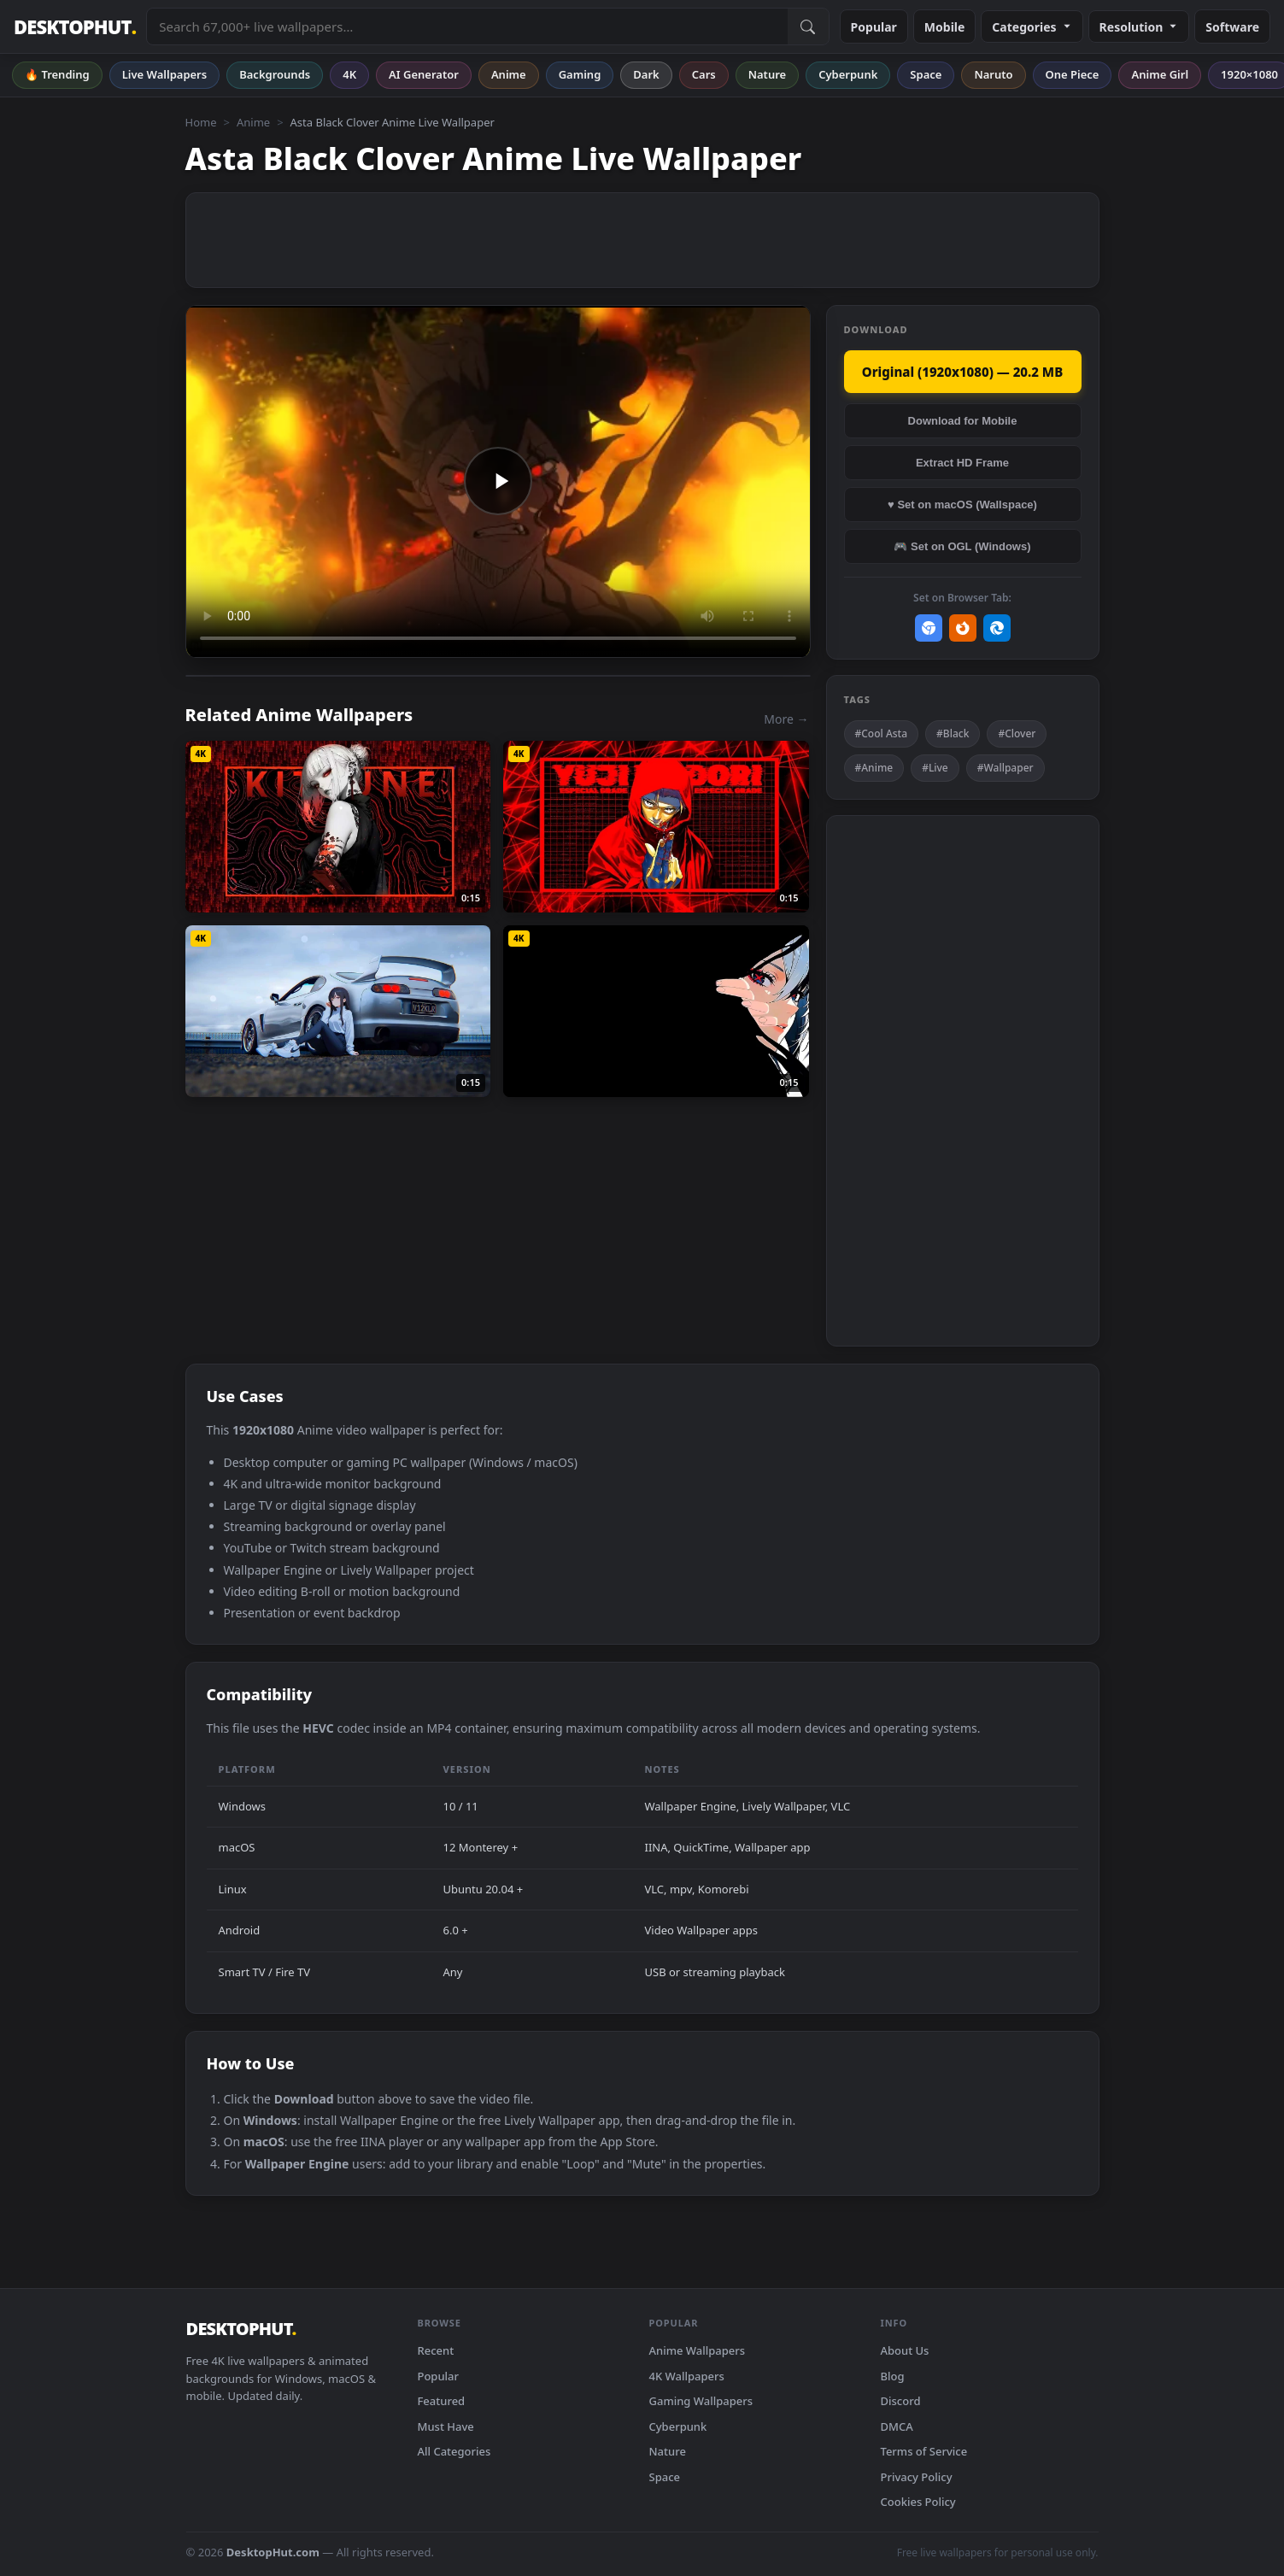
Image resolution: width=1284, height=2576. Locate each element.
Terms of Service (924, 2451)
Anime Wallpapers (697, 2350)
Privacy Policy (917, 2477)
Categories (1031, 27)
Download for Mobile (962, 420)
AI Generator (424, 74)
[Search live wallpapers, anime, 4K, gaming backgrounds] (467, 26)
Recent (436, 2350)
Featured (442, 2401)
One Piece (1072, 74)
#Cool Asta (881, 733)
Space (925, 74)
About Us (905, 2350)
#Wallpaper (1005, 767)
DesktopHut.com (273, 2552)
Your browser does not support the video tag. (498, 481)
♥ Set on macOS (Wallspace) (962, 504)
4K (349, 74)
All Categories (454, 2451)
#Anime (874, 767)
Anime (508, 74)
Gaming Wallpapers (701, 2401)
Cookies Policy (918, 2501)
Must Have (446, 2426)
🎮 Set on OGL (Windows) (962, 546)
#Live (935, 767)
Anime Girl (1159, 74)
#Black (952, 733)
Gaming (580, 74)
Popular (874, 27)
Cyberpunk (847, 74)
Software (1232, 27)
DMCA (897, 2426)
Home (201, 122)
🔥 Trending (57, 74)
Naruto (993, 74)
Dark (646, 74)
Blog (893, 2376)
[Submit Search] (808, 26)
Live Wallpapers (165, 74)
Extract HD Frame (962, 462)
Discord (901, 2401)
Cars (704, 74)
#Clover (1016, 733)
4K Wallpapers (686, 2376)
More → (786, 719)
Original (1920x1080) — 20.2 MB (962, 371)
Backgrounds (274, 74)
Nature (767, 74)
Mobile (944, 27)
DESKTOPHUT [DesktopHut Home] (75, 27)
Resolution (1139, 27)
